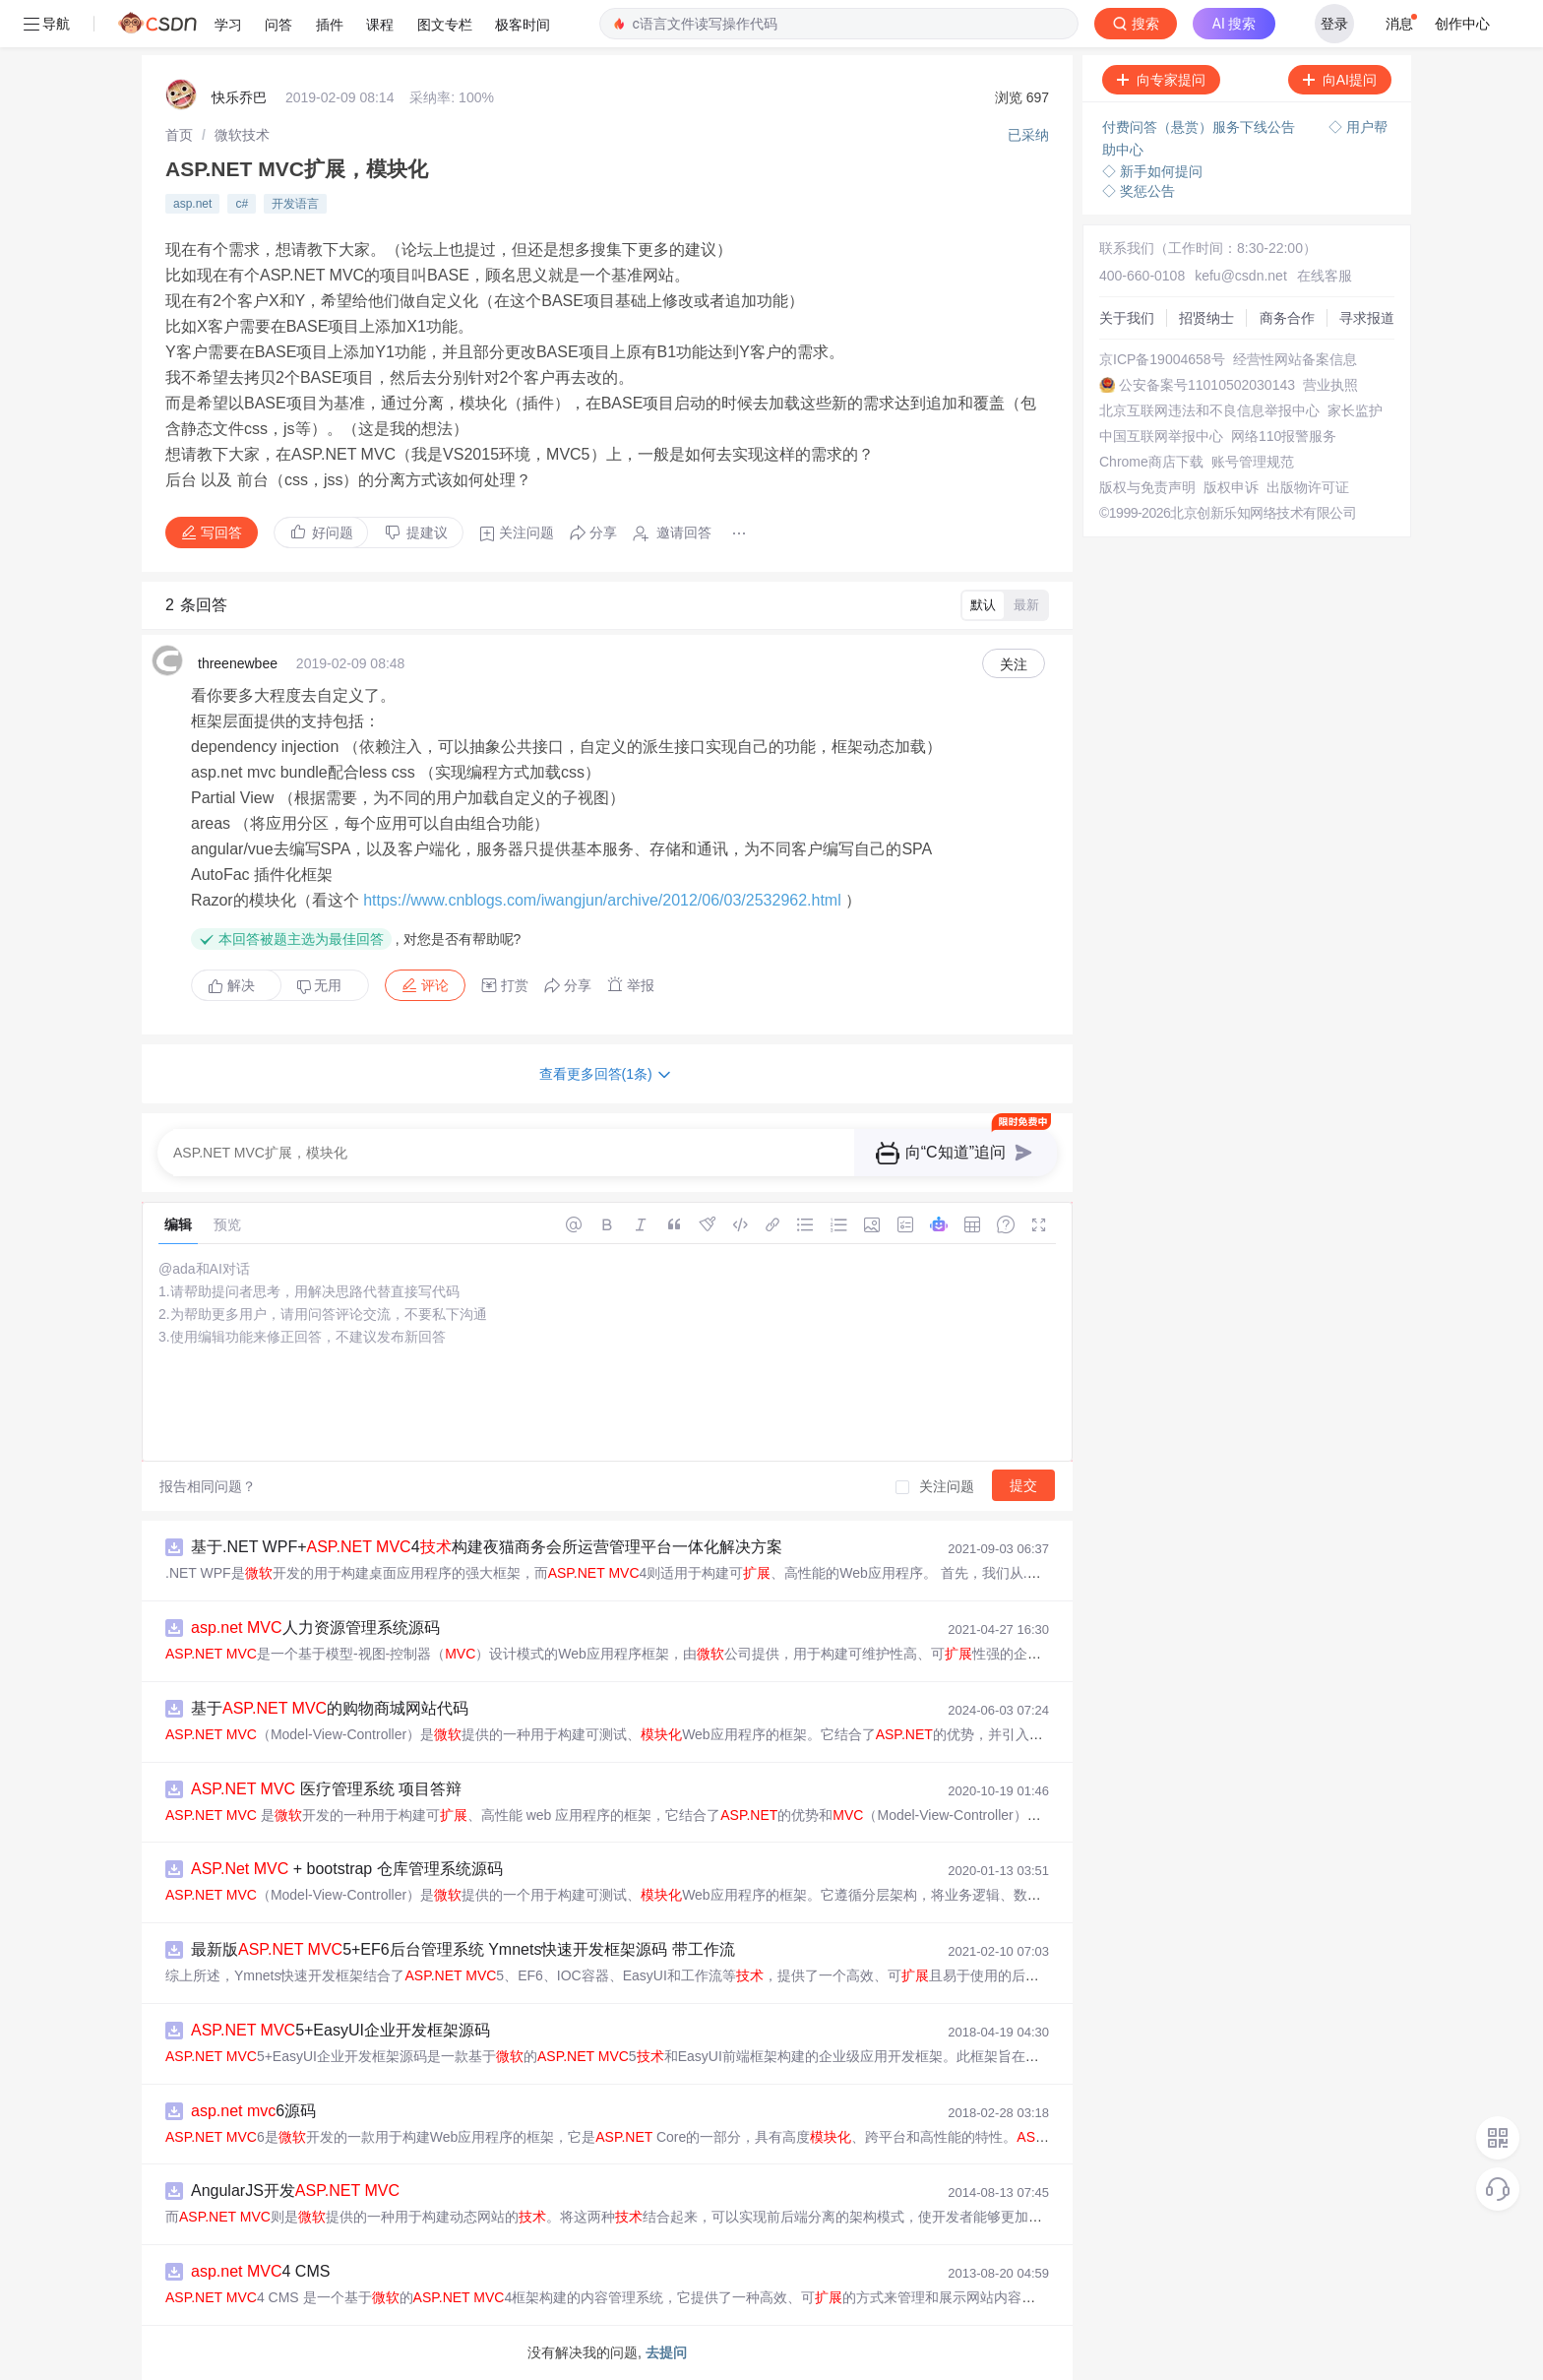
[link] (179, 135)
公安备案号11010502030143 (1207, 385)
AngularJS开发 (295, 2190)
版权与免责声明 (1147, 487)
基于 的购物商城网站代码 (329, 1708)
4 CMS (260, 2271)
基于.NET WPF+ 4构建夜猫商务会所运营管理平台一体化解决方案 (486, 1546)
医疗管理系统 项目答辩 (326, 1789)
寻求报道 (1366, 318)
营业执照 (1330, 385)
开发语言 (295, 204)
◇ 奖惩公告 (1138, 191)
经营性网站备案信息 (1295, 359)
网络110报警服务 (1283, 436)
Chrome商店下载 (1151, 462)
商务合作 (1287, 318)
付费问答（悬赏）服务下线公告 (1200, 127)
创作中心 (1462, 23)
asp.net (192, 204)
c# (241, 204)
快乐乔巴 (239, 97)
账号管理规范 (1252, 462)
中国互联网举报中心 (1161, 436)
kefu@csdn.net (1241, 275)
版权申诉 (1231, 487)
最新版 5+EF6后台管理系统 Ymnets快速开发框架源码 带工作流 (463, 1949)
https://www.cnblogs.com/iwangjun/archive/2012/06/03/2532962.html (602, 900)
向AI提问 (1340, 80)
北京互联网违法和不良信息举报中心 (1209, 410)
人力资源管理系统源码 (315, 1627)
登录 (1334, 23)
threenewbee (238, 663)
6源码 (253, 2110)
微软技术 (242, 135)
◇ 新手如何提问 (1152, 171)
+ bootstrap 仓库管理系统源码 (347, 1868)
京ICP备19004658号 (1162, 359)
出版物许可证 (1307, 487)
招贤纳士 (1206, 318)
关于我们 (1126, 318)
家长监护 (1355, 410)
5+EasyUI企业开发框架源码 (340, 2030)
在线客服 (1324, 275)
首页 (179, 135)
